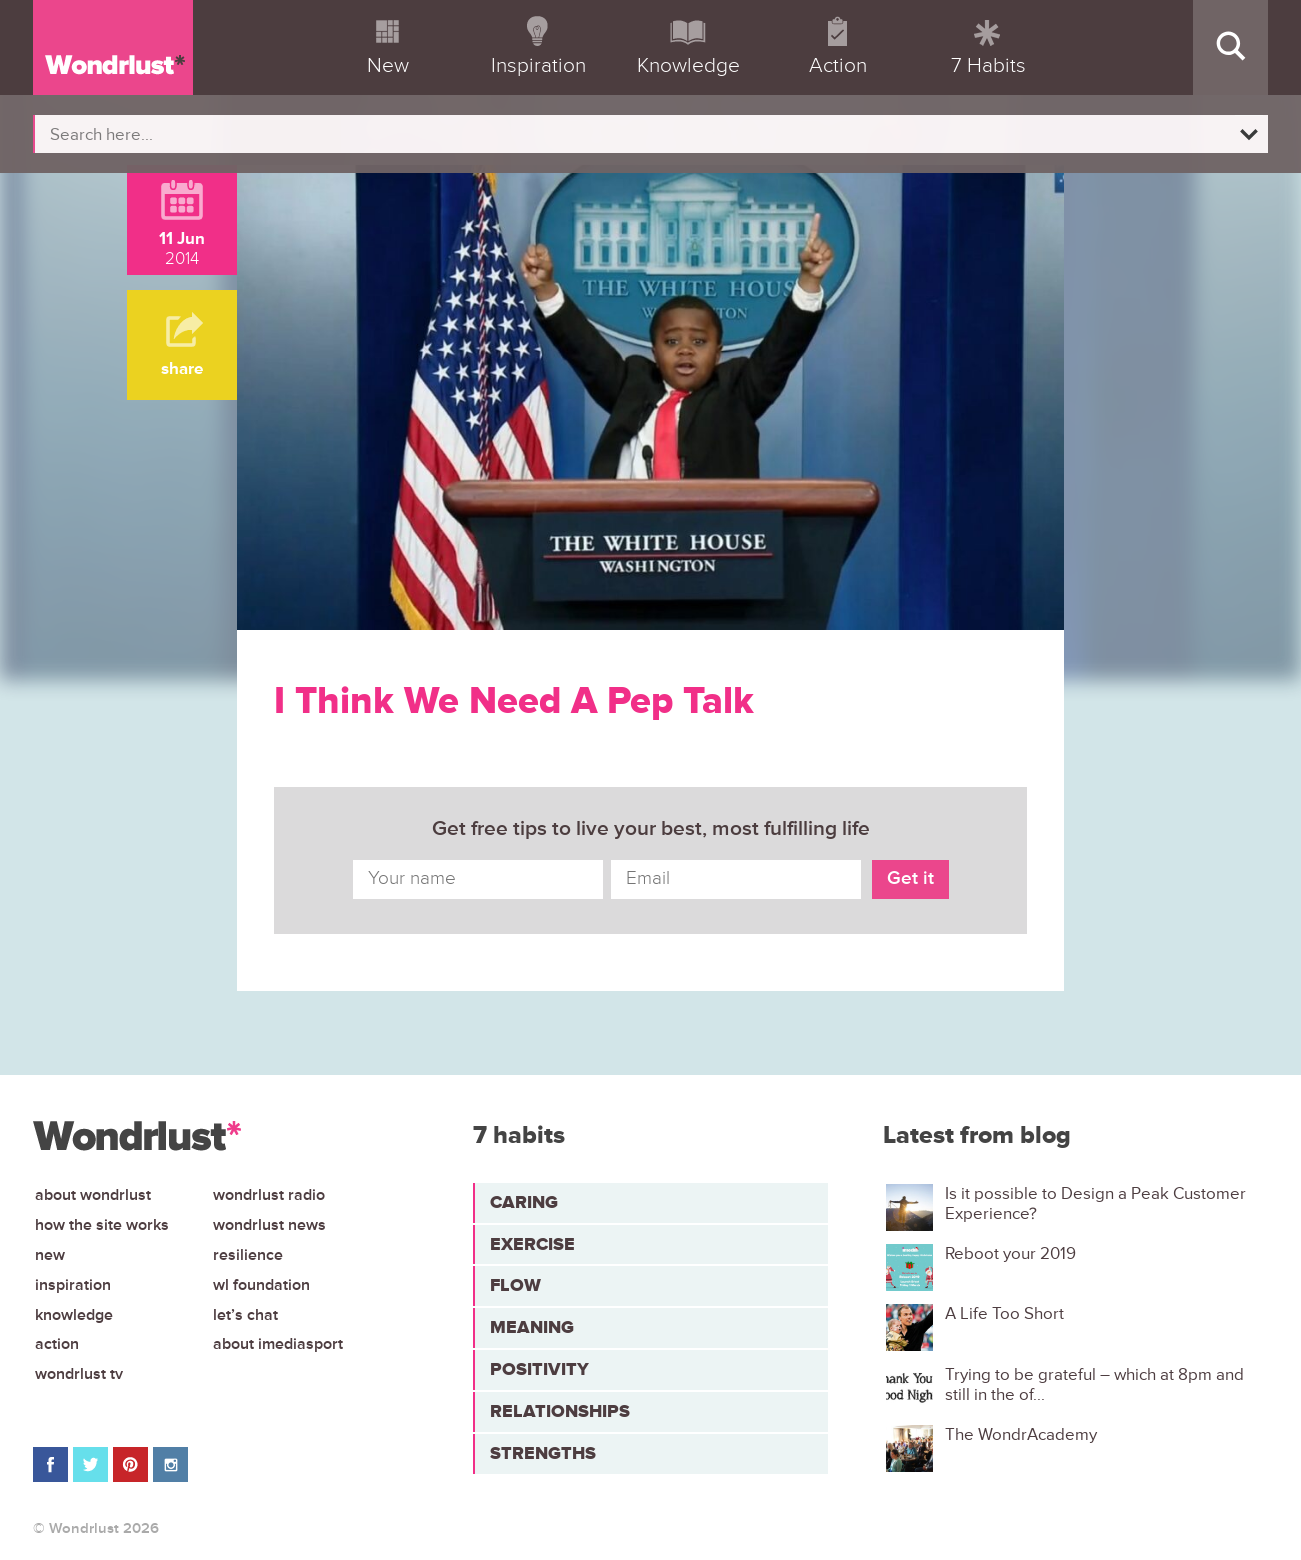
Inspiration (73, 1285)
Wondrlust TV (79, 1374)
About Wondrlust (93, 1195)
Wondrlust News (269, 1225)
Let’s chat (245, 1315)
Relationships (560, 1411)
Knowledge (74, 1315)
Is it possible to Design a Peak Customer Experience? (1095, 1204)
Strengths (543, 1453)
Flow (515, 1285)
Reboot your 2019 (1010, 1254)
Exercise (532, 1244)
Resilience (248, 1255)
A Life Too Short (1004, 1314)
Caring (524, 1202)
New (50, 1255)
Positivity (539, 1369)
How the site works (102, 1225)
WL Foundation (261, 1285)
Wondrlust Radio (269, 1195)
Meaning (532, 1327)
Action (57, 1344)
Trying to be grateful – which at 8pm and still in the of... (1094, 1385)
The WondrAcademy (1021, 1435)
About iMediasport (278, 1344)
